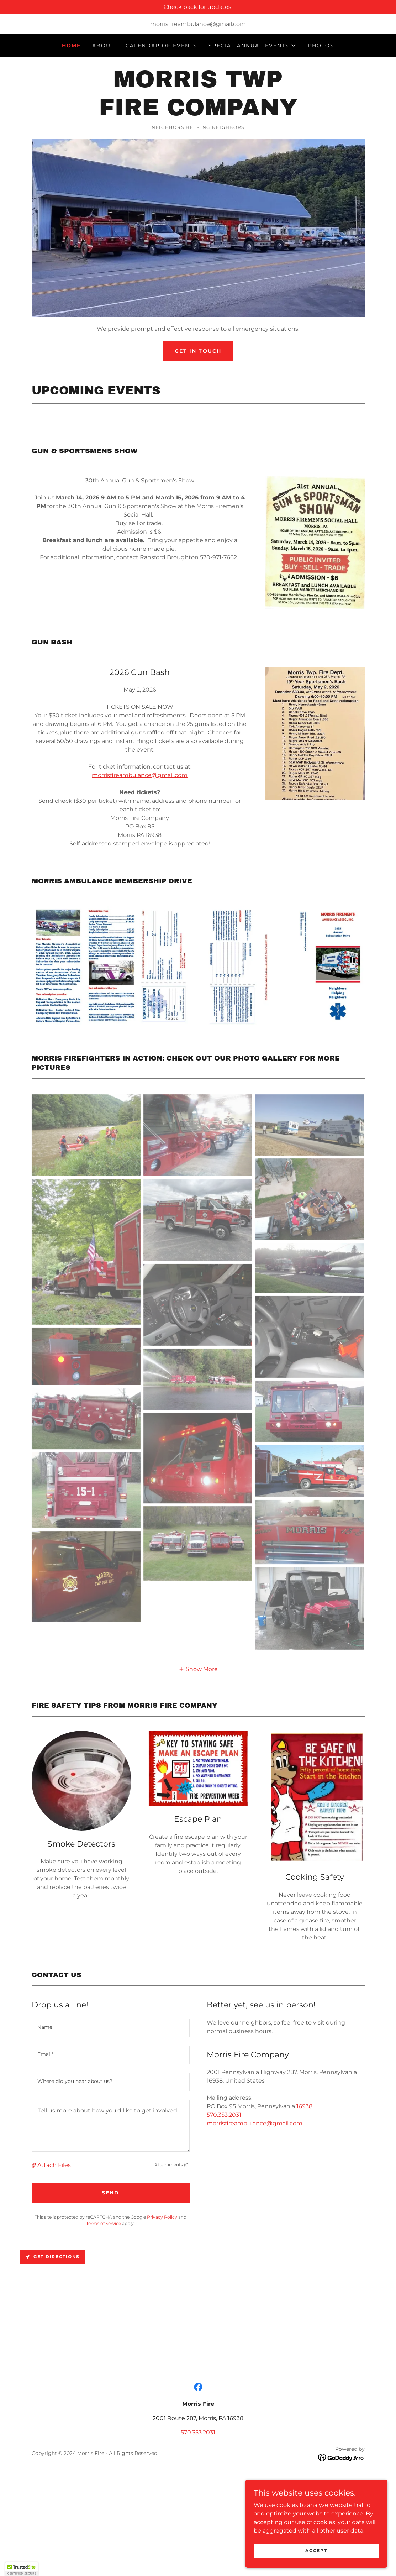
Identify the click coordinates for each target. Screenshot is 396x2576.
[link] (198, 113)
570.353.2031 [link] (224, 2114)
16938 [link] (304, 2106)
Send (110, 2192)
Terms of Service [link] (103, 2223)
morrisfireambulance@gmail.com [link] (198, 24)
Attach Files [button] (54, 2165)
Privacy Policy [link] (162, 2217)
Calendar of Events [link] (161, 45)
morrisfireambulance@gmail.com (140, 775)
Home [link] (71, 45)
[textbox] (111, 2028)
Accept (316, 2550)
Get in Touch (198, 351)
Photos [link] (321, 45)
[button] (252, 45)
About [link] (103, 45)
